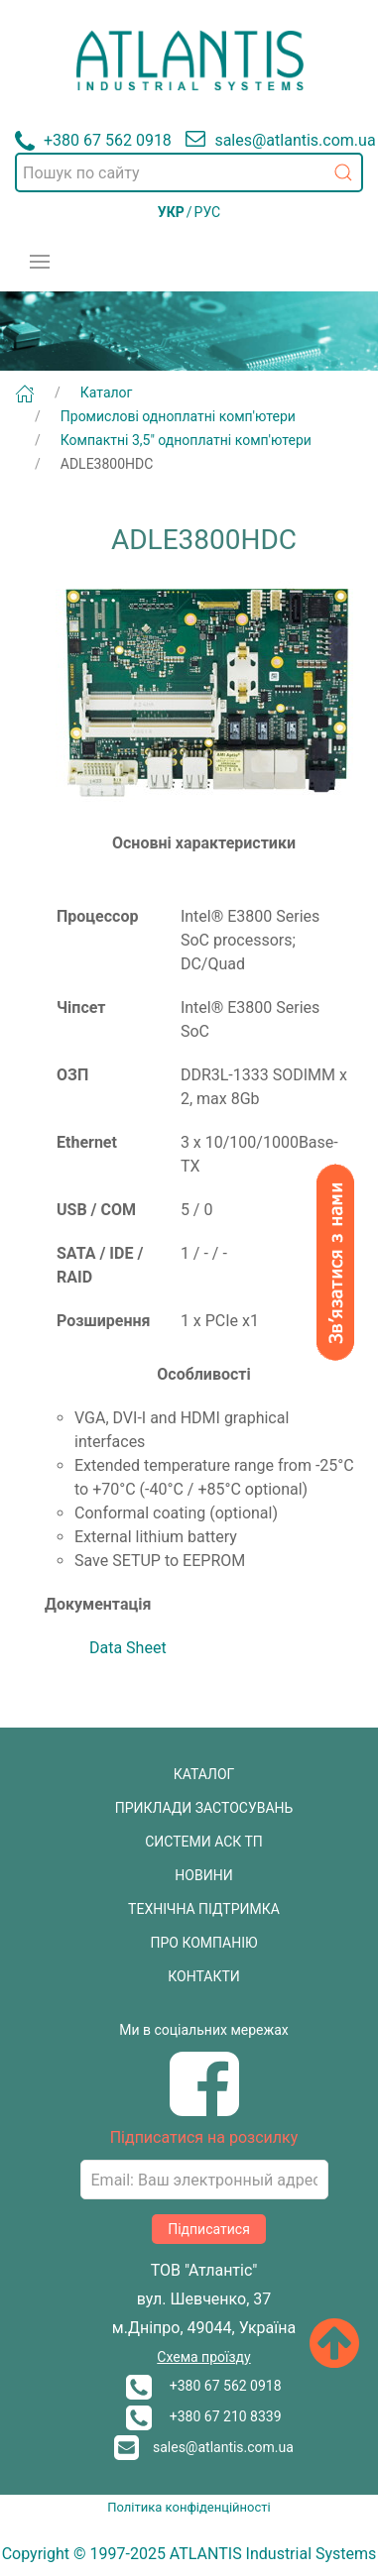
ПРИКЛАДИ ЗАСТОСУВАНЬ (204, 1808)
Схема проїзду (203, 2357)
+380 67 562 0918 (203, 2386)
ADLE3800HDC (107, 464)
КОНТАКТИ (204, 1976)
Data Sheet (128, 1647)
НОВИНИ (203, 1875)
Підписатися (209, 2229)
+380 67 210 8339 (203, 2416)
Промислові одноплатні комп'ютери (178, 416)
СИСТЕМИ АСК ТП (204, 1841)
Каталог (106, 392)
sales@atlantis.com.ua (204, 2447)
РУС (207, 212)
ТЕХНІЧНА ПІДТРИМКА (204, 1909)
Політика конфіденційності (188, 2507)
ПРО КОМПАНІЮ (204, 1943)
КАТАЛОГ (204, 1774)
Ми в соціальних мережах (204, 2030)
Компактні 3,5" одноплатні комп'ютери (186, 440)
